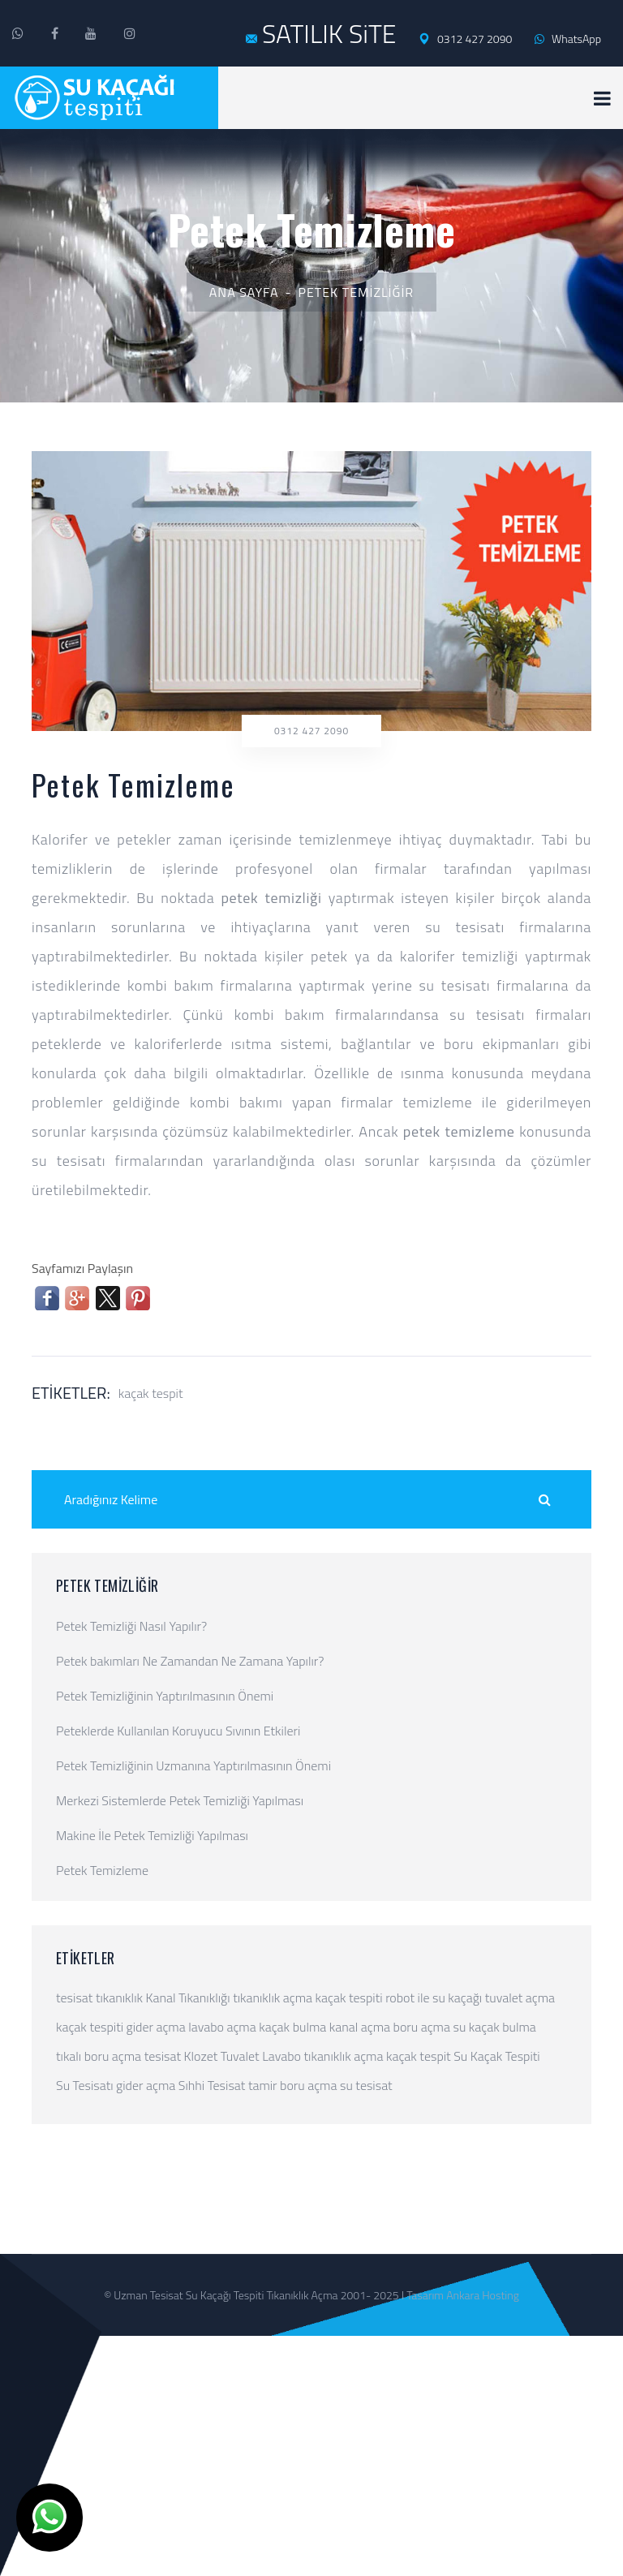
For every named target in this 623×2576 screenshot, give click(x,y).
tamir (262, 2085)
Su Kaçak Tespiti (496, 2056)
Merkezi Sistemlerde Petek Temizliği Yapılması (179, 1800)
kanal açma (359, 2026)
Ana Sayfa (244, 292)
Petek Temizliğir (357, 292)
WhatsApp (568, 38)
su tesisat (366, 2085)
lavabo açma (222, 2026)
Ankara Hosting (482, 2294)
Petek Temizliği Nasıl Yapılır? (131, 1625)
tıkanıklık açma (272, 1997)
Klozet (201, 2056)
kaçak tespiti (349, 1997)
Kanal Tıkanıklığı (188, 1997)
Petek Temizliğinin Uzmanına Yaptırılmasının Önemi (193, 1765)
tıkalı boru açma (98, 2056)
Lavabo (281, 2056)
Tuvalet (240, 2056)
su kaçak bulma (494, 2026)
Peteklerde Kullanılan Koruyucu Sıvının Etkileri (178, 1730)
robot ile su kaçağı (433, 1997)
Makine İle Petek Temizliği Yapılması (152, 1835)
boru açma (421, 2026)
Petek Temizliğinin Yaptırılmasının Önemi (164, 1695)
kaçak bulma (292, 2026)
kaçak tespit (150, 1393)
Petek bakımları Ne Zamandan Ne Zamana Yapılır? (190, 1660)
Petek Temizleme (102, 1870)
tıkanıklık (119, 1997)
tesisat (74, 1997)
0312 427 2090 (465, 39)
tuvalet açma (520, 1997)
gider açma (156, 2026)
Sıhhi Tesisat (212, 2085)
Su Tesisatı (85, 2085)
